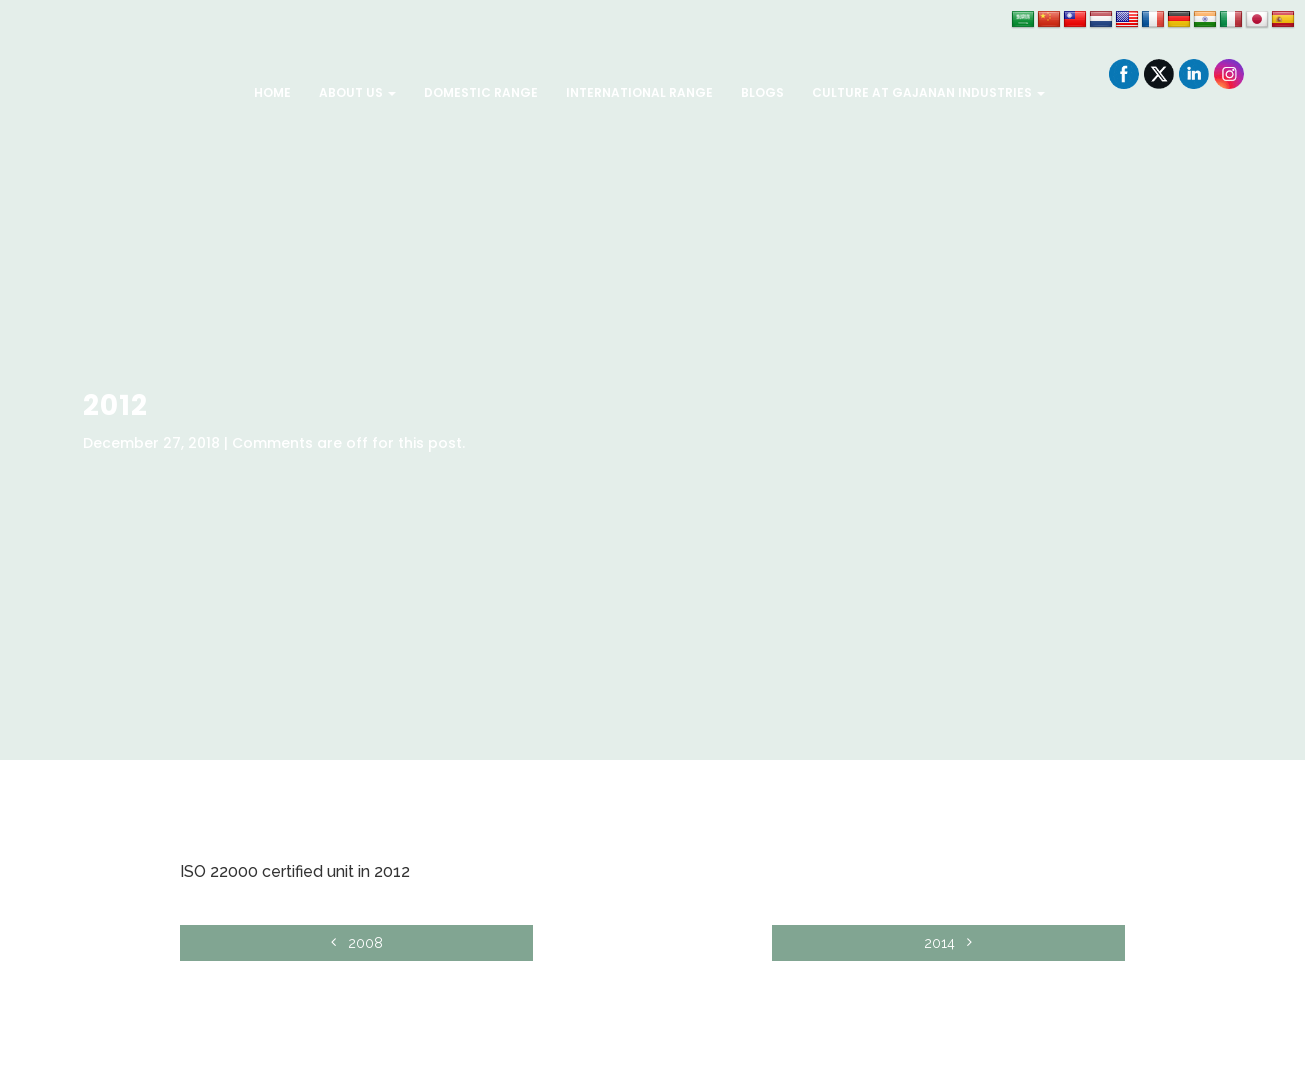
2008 (285, 943)
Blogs (762, 92)
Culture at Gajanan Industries (928, 92)
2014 (1020, 943)
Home (272, 92)
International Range (639, 92)
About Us (357, 92)
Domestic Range (481, 92)
